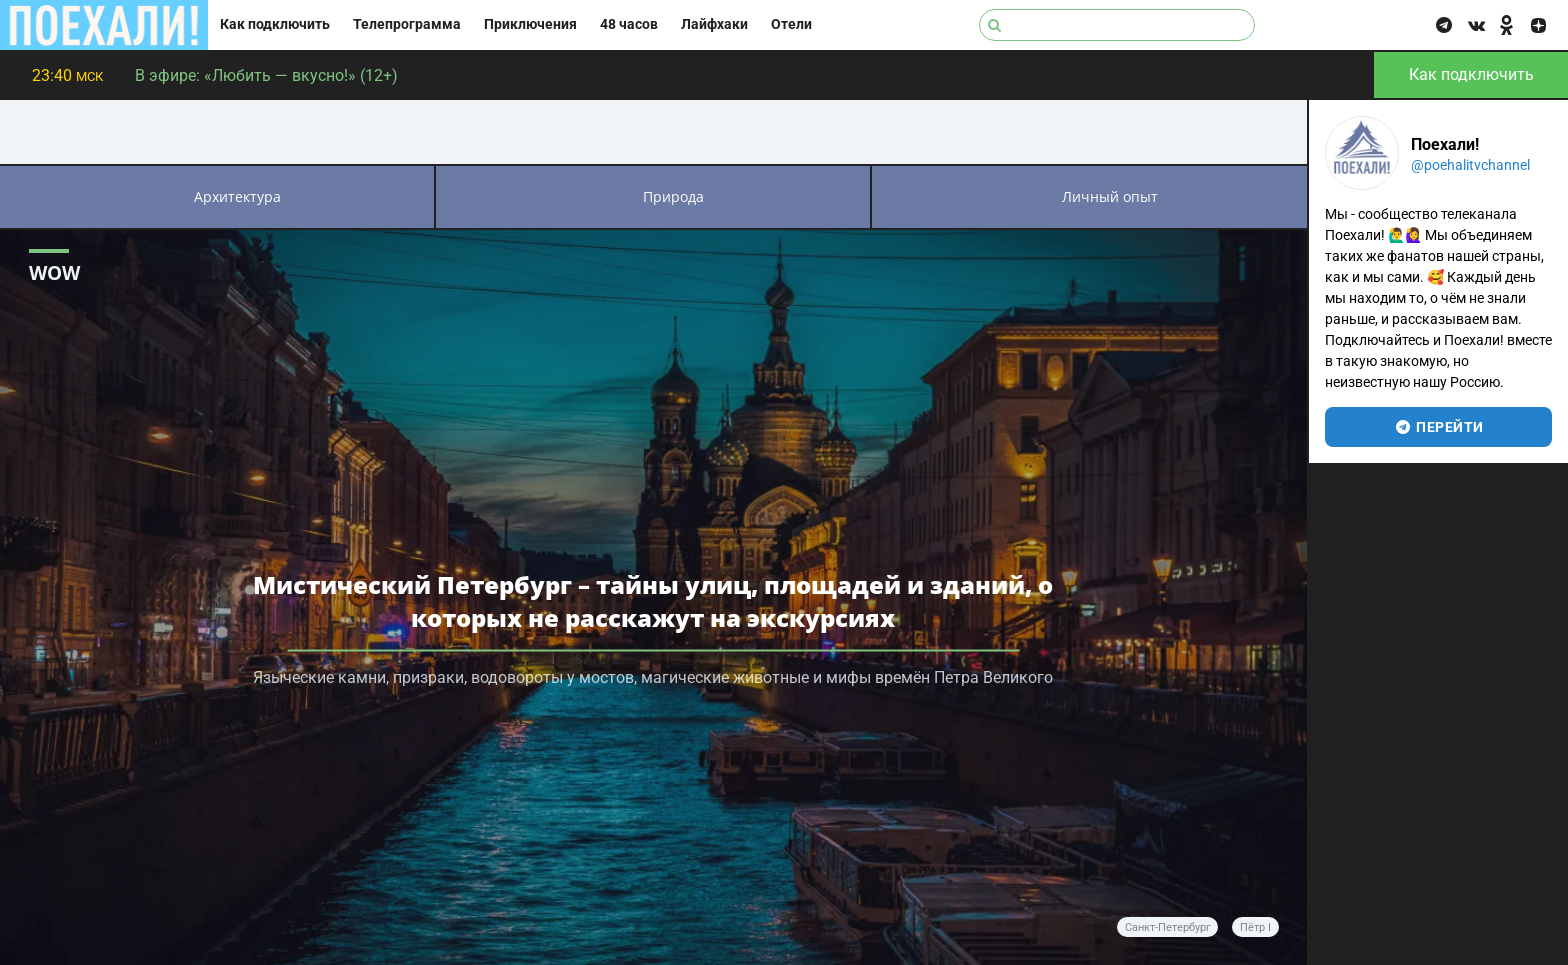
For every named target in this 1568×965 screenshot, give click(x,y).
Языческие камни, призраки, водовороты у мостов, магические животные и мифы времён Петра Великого (653, 676)
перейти (1438, 427)
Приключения (530, 24)
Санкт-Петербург (1168, 927)
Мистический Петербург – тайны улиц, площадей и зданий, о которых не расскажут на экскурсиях (653, 600)
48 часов (629, 24)
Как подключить (275, 24)
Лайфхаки (714, 24)
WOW (54, 272)
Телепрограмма (407, 24)
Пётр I (1255, 927)
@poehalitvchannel (1470, 165)
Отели (791, 24)
